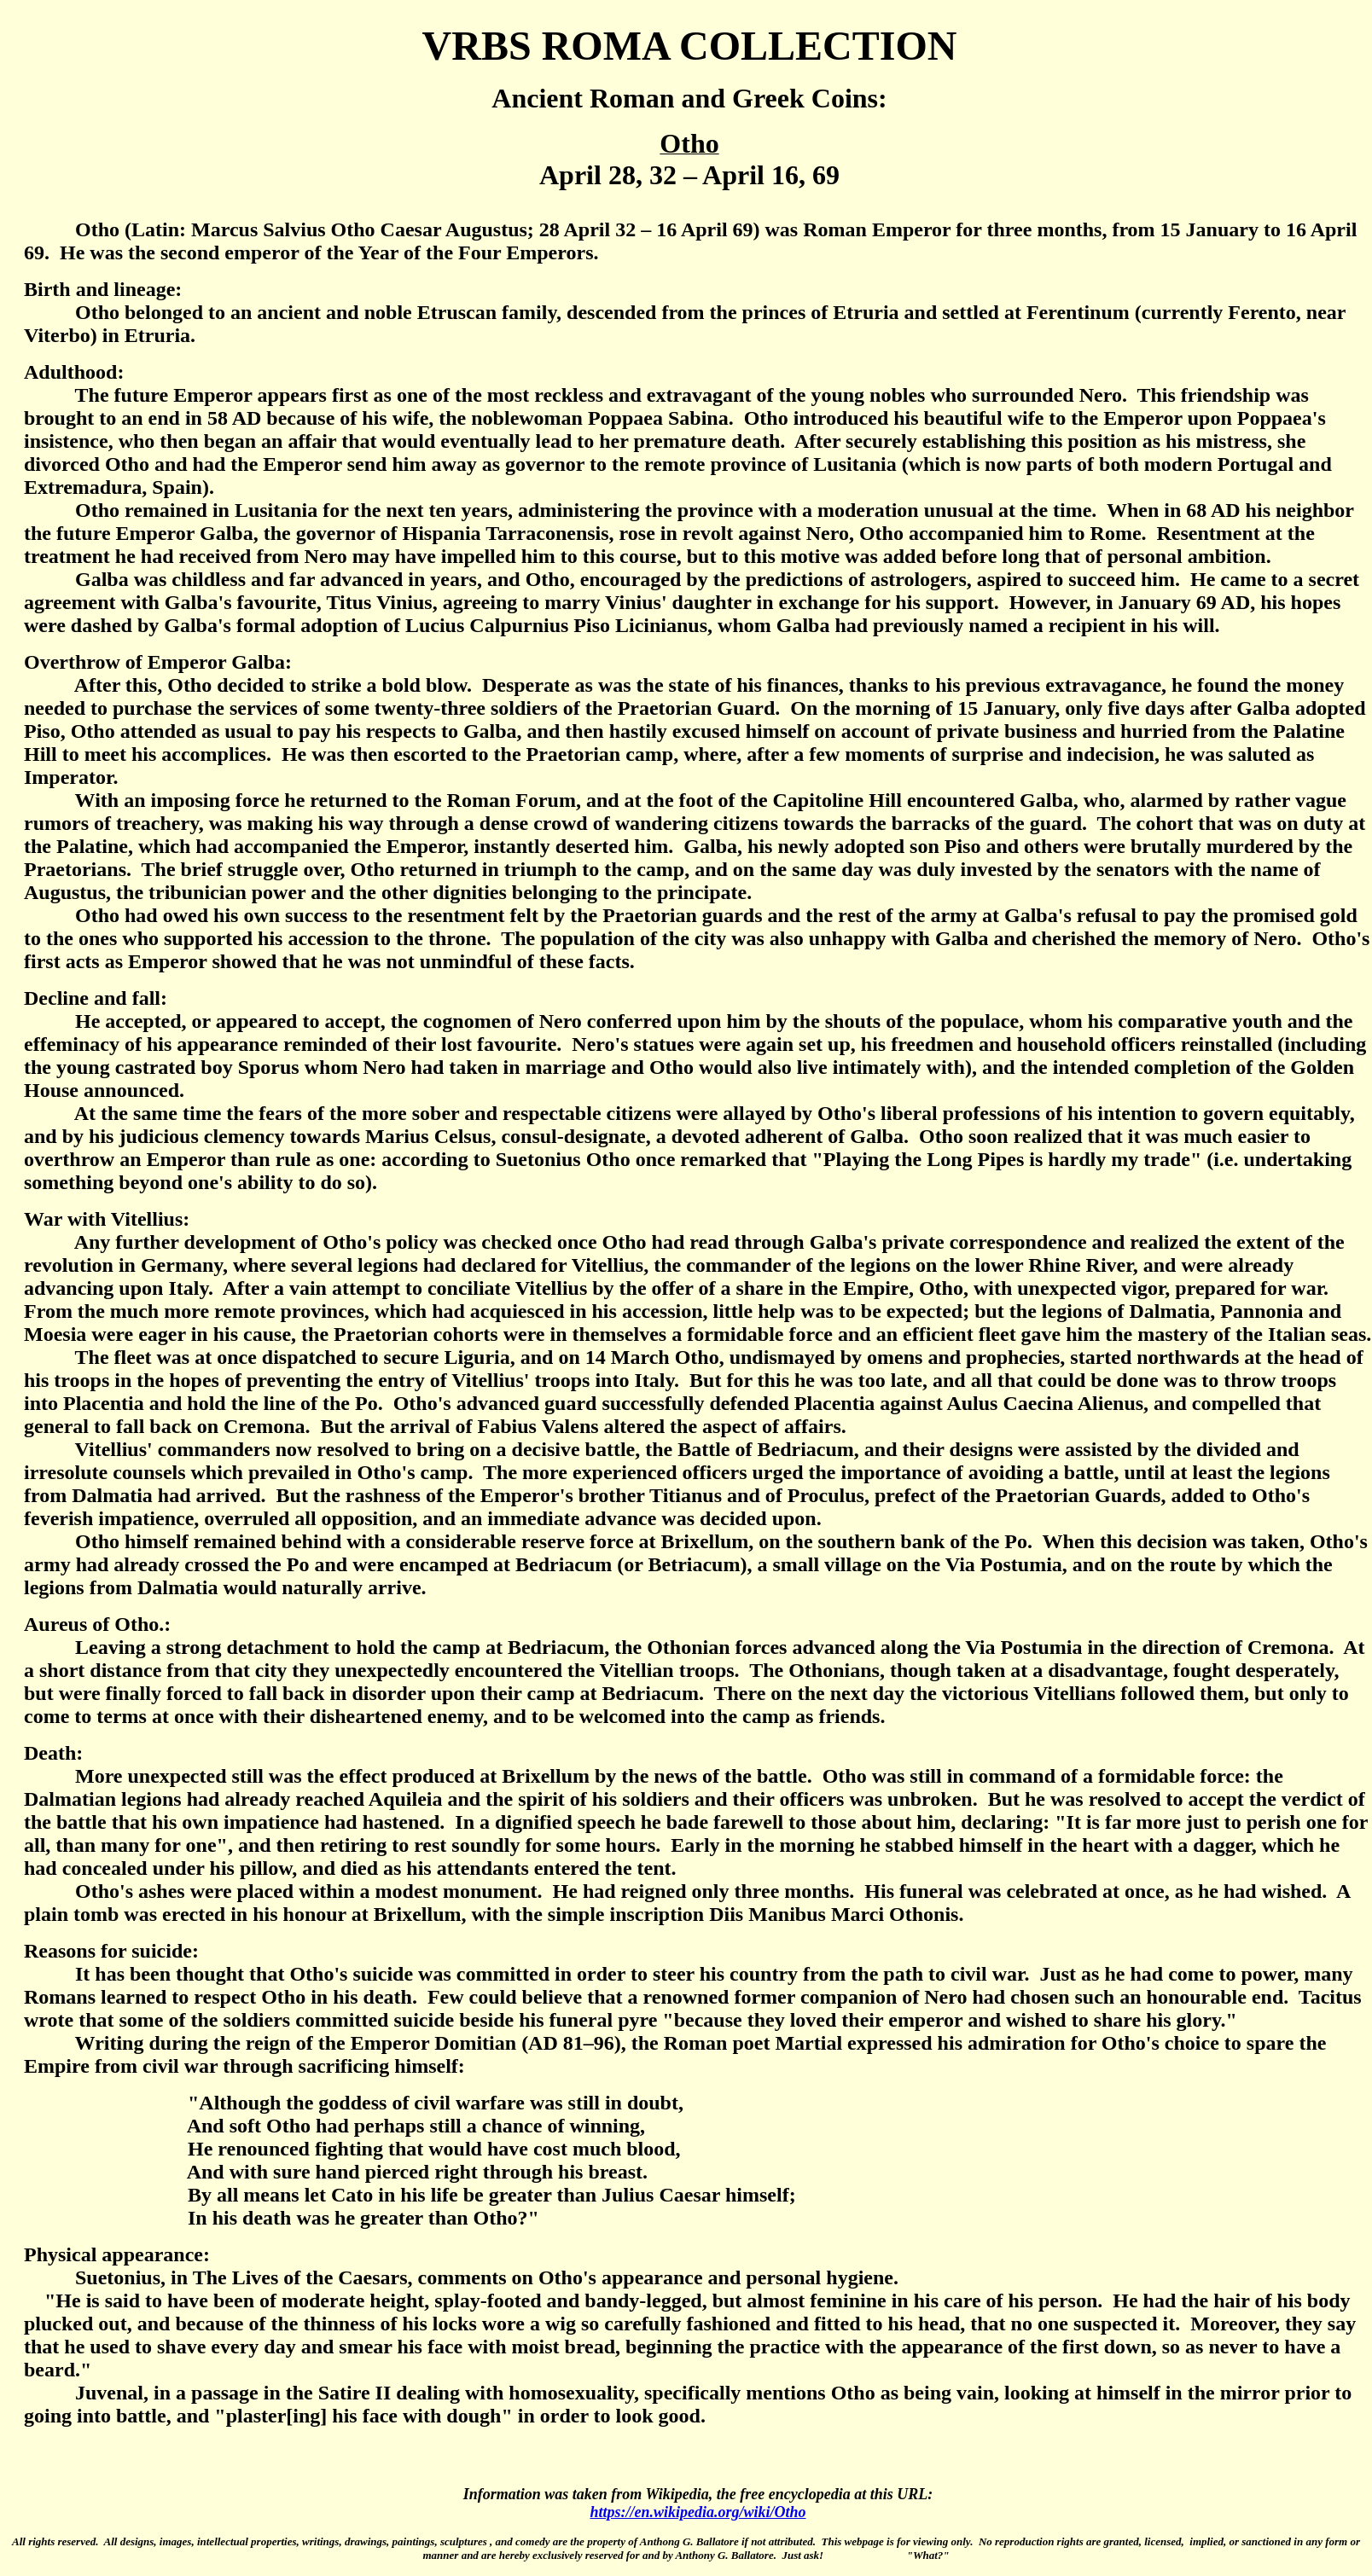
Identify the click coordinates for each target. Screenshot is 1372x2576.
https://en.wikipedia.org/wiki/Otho (697, 2512)
